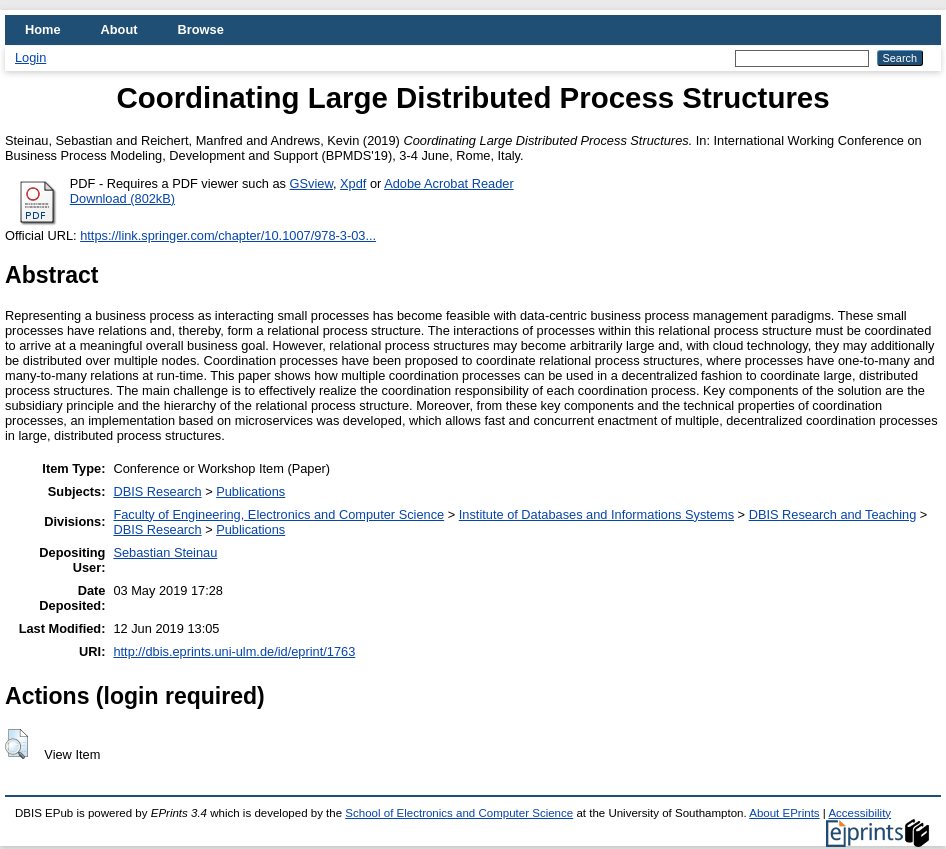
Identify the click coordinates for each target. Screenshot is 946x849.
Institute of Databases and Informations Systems (596, 514)
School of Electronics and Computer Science (459, 813)
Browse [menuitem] (201, 29)
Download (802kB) (122, 198)
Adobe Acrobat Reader (448, 183)
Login (30, 57)
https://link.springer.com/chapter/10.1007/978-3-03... (228, 235)
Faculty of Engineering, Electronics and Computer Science (278, 514)
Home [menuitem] (43, 29)
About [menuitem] (119, 29)
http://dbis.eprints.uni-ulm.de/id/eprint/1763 (234, 651)
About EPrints (784, 813)
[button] (16, 744)
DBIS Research (157, 491)
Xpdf (353, 183)
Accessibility (859, 813)
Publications (250, 491)
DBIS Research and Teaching (833, 514)
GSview (311, 183)
